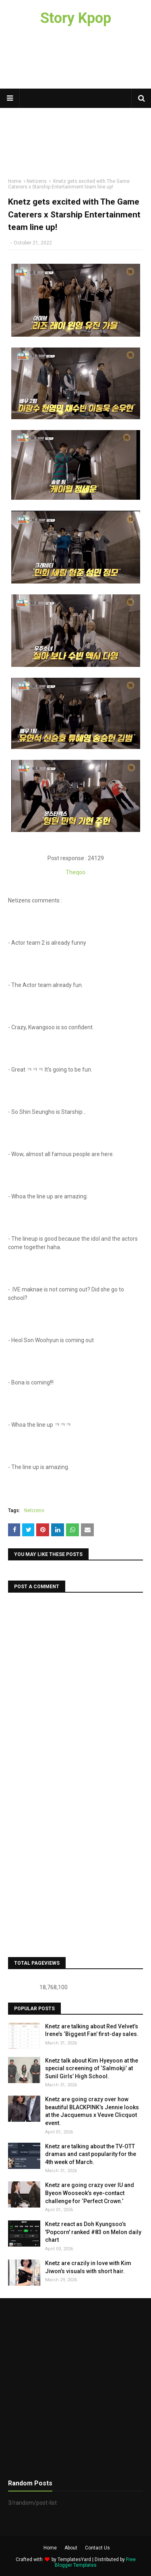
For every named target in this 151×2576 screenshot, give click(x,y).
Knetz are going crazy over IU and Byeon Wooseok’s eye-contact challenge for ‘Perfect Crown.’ (89, 2193)
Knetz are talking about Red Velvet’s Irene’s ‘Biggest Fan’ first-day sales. (92, 2030)
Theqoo (75, 872)
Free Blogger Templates (95, 2562)
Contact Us (97, 2548)
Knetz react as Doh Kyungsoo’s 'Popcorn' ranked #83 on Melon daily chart (93, 2232)
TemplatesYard (74, 2559)
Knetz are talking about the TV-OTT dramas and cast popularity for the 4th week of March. (90, 2154)
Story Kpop (75, 18)
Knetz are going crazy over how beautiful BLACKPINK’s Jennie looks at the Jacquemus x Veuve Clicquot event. (92, 2111)
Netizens (34, 1510)
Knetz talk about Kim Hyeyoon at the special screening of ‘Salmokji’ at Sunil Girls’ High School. (91, 2068)
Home (50, 2548)
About (70, 2548)
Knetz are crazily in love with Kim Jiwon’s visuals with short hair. (88, 2267)
